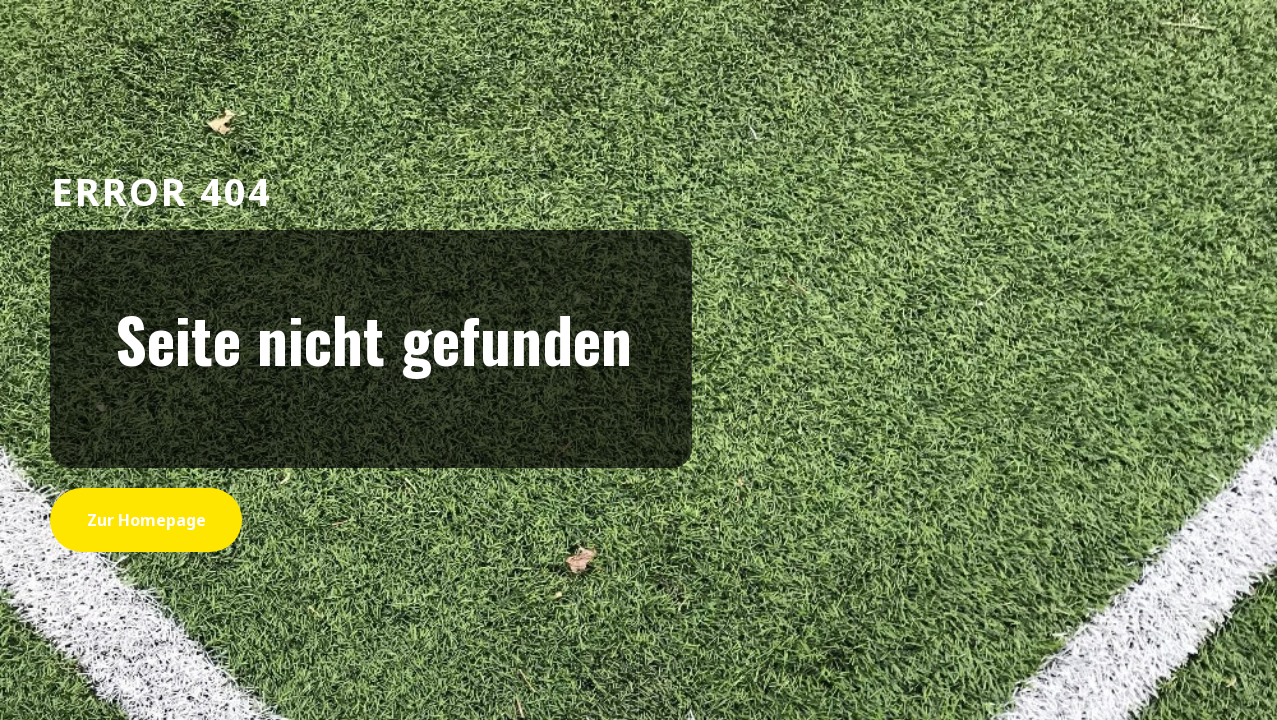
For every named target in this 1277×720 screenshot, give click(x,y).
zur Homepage (146, 520)
